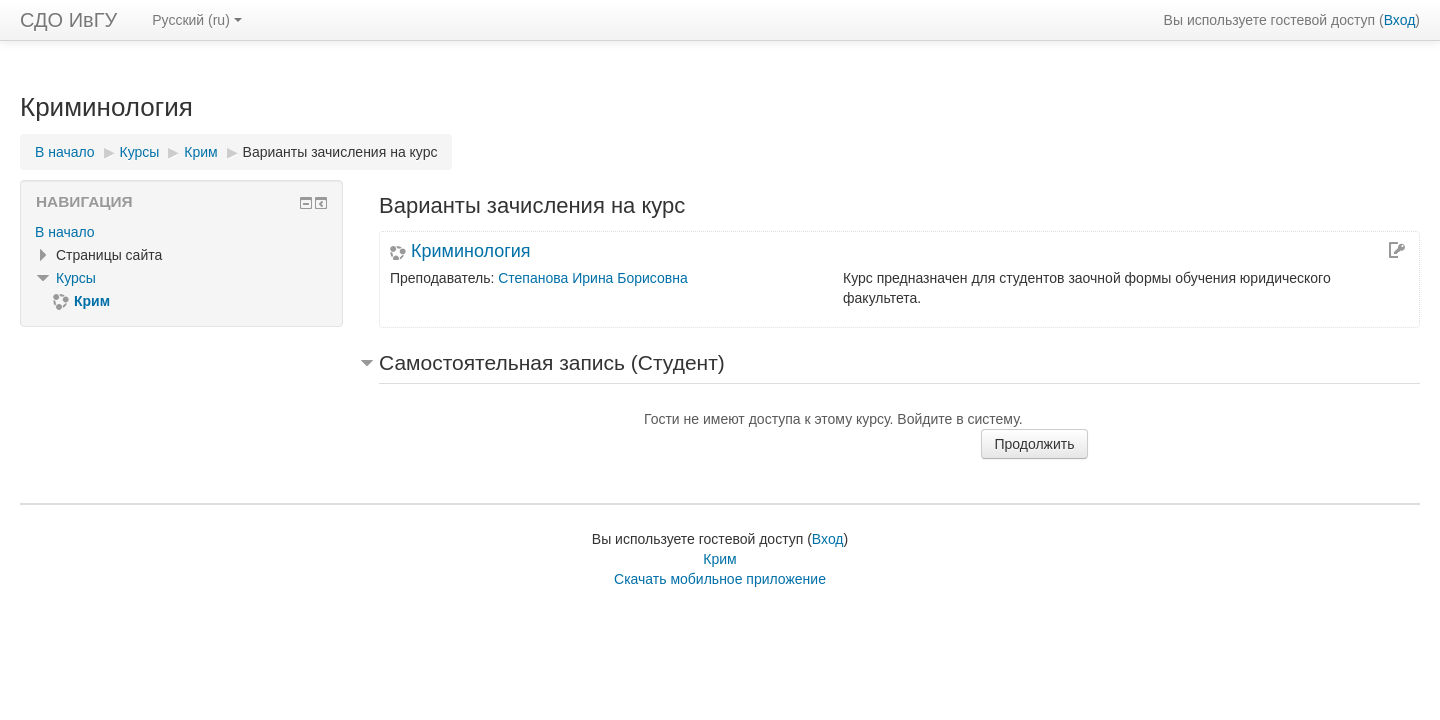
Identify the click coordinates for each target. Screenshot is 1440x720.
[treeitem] (181, 232)
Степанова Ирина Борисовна (593, 278)
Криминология (471, 251)
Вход (1400, 20)
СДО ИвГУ (68, 20)
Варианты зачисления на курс (340, 152)
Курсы (76, 278)
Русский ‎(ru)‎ (197, 20)
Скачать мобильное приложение (720, 579)
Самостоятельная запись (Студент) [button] (552, 362)
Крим (719, 559)
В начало (65, 232)
